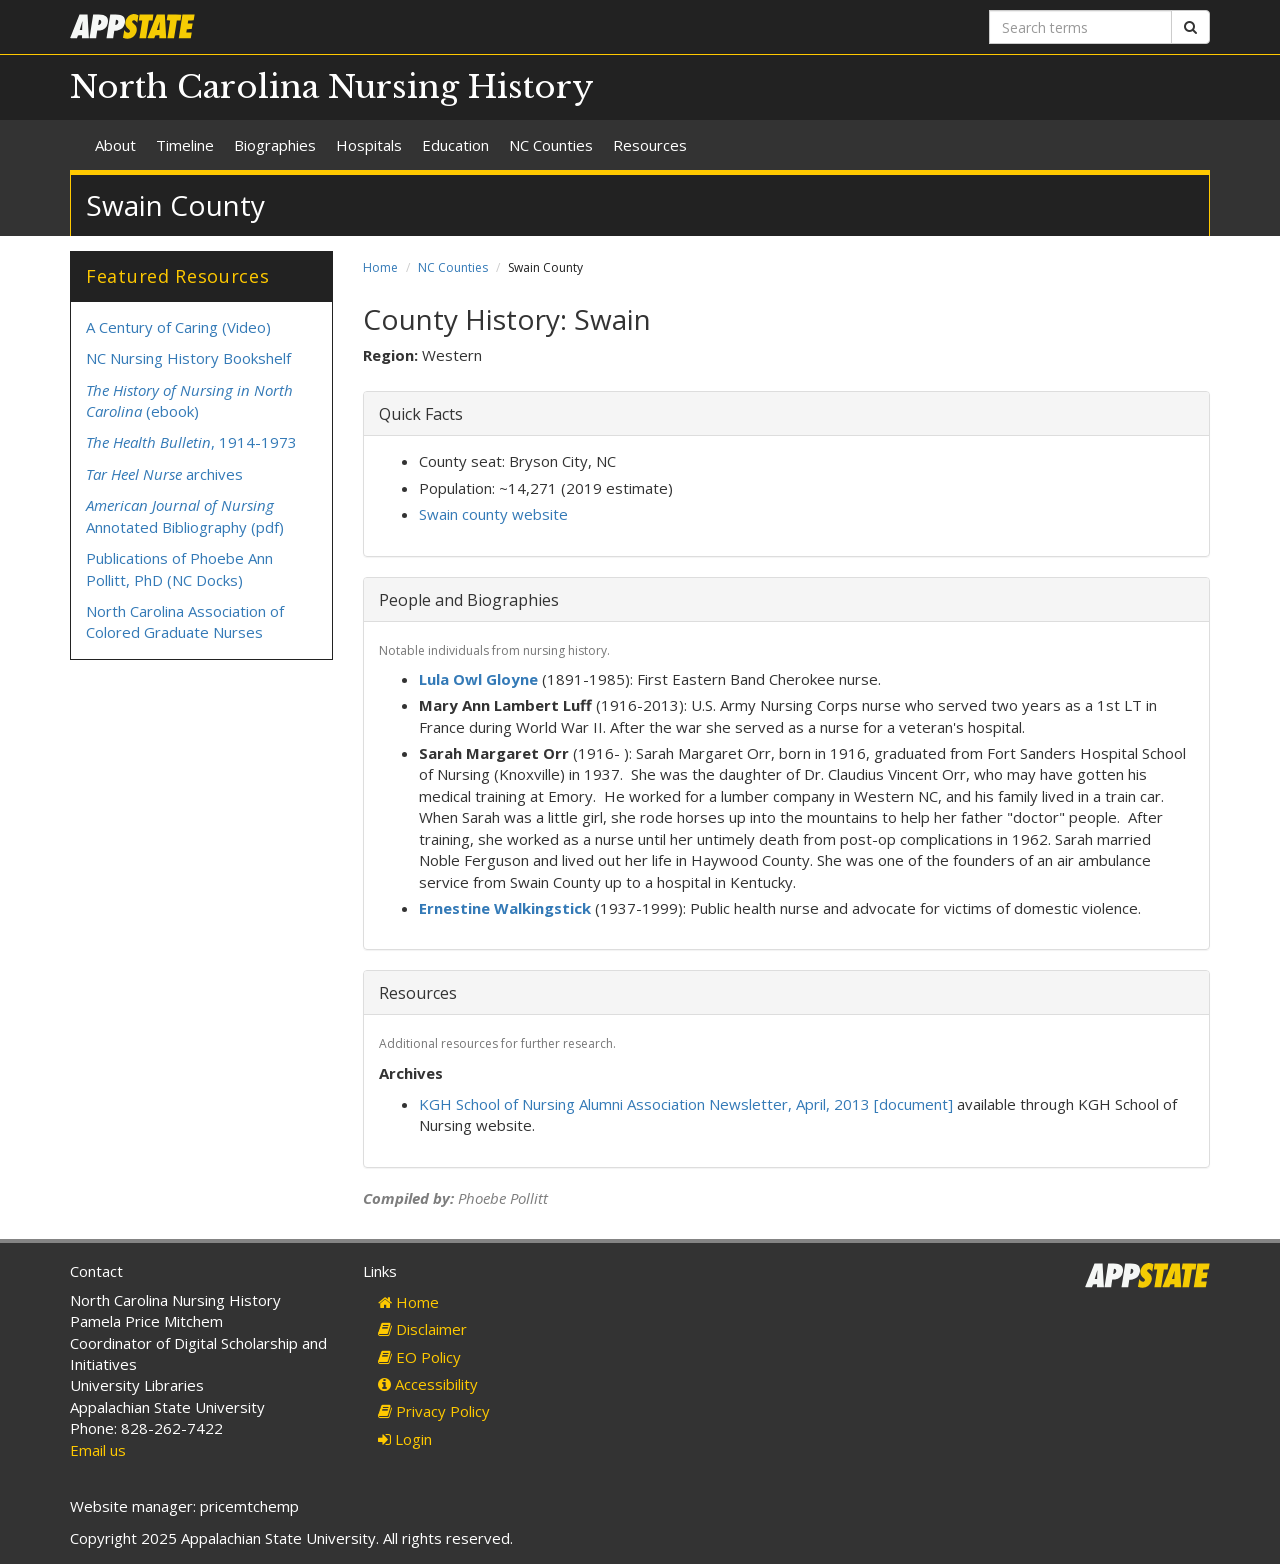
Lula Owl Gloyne (478, 679)
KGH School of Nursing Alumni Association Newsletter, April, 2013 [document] (686, 1104)
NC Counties (551, 145)
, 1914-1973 (191, 442)
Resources (650, 145)
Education (455, 145)
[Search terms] (1080, 27)
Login (405, 1439)
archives (164, 474)
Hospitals (369, 145)
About (115, 145)
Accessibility (428, 1384)
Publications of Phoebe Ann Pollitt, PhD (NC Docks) (179, 568)
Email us (98, 1450)
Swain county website (493, 514)
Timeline (185, 145)
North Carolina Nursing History (332, 87)
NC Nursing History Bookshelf (188, 358)
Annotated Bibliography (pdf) (185, 515)
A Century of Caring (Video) (178, 327)
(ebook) (189, 400)
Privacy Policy (434, 1411)
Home (380, 267)
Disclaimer (422, 1329)
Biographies (275, 145)
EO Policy (419, 1357)
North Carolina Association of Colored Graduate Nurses (185, 621)
